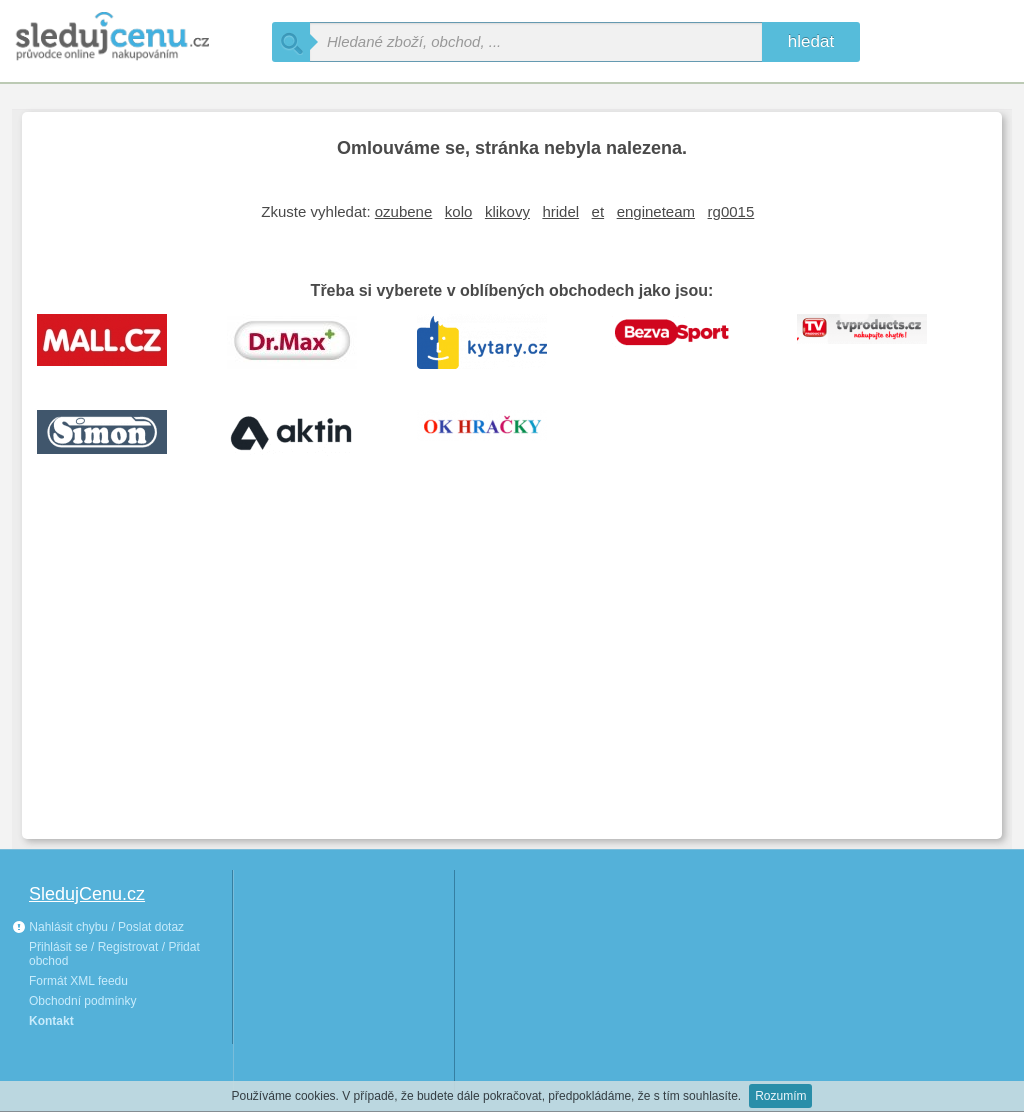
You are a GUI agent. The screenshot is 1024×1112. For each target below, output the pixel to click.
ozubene (404, 211)
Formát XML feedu (78, 981)
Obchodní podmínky (82, 1001)
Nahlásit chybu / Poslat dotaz (98, 927)
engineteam (656, 211)
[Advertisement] (512, 674)
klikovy (507, 211)
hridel (560, 211)
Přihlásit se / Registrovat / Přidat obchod (114, 954)
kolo (459, 211)
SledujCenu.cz (87, 894)
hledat (811, 41)
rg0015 (731, 211)
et (598, 211)
